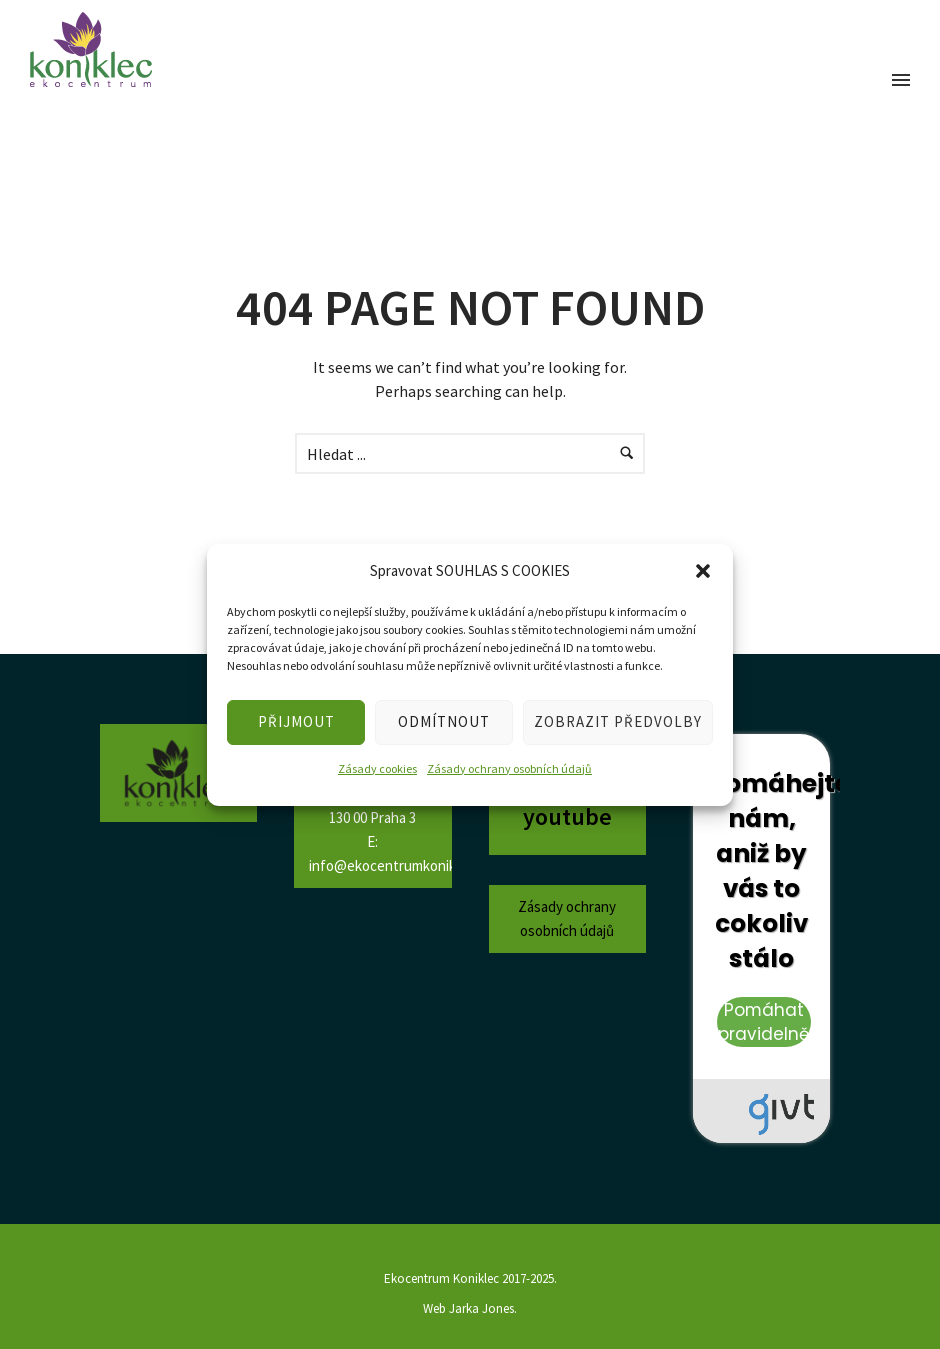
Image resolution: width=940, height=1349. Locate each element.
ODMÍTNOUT (444, 721)
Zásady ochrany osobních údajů (509, 768)
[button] (703, 571)
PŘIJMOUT (296, 721)
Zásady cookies (377, 768)
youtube (567, 816)
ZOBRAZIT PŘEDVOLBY (618, 721)
